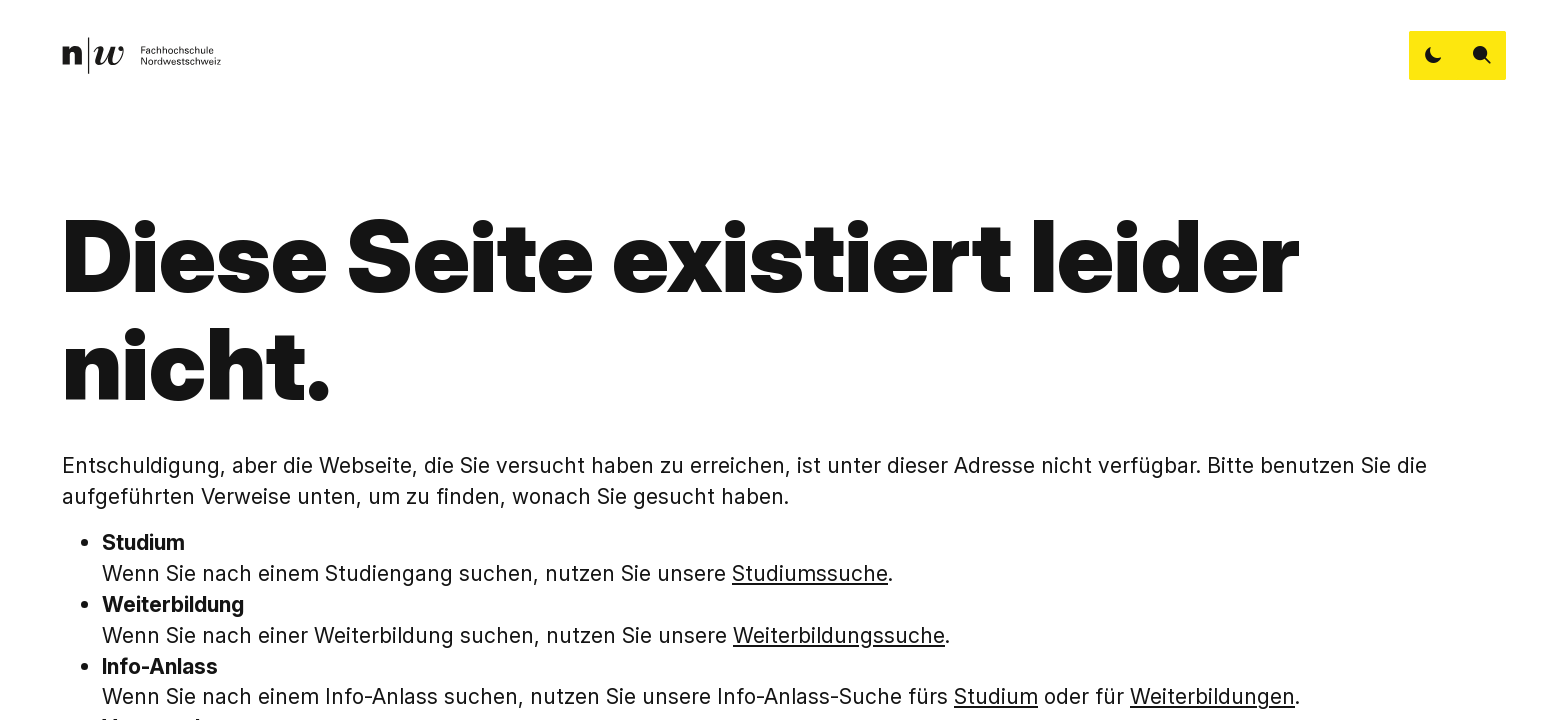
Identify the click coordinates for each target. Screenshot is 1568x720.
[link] (141, 55)
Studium (996, 696)
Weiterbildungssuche (839, 635)
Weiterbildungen (1212, 696)
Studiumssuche (810, 573)
